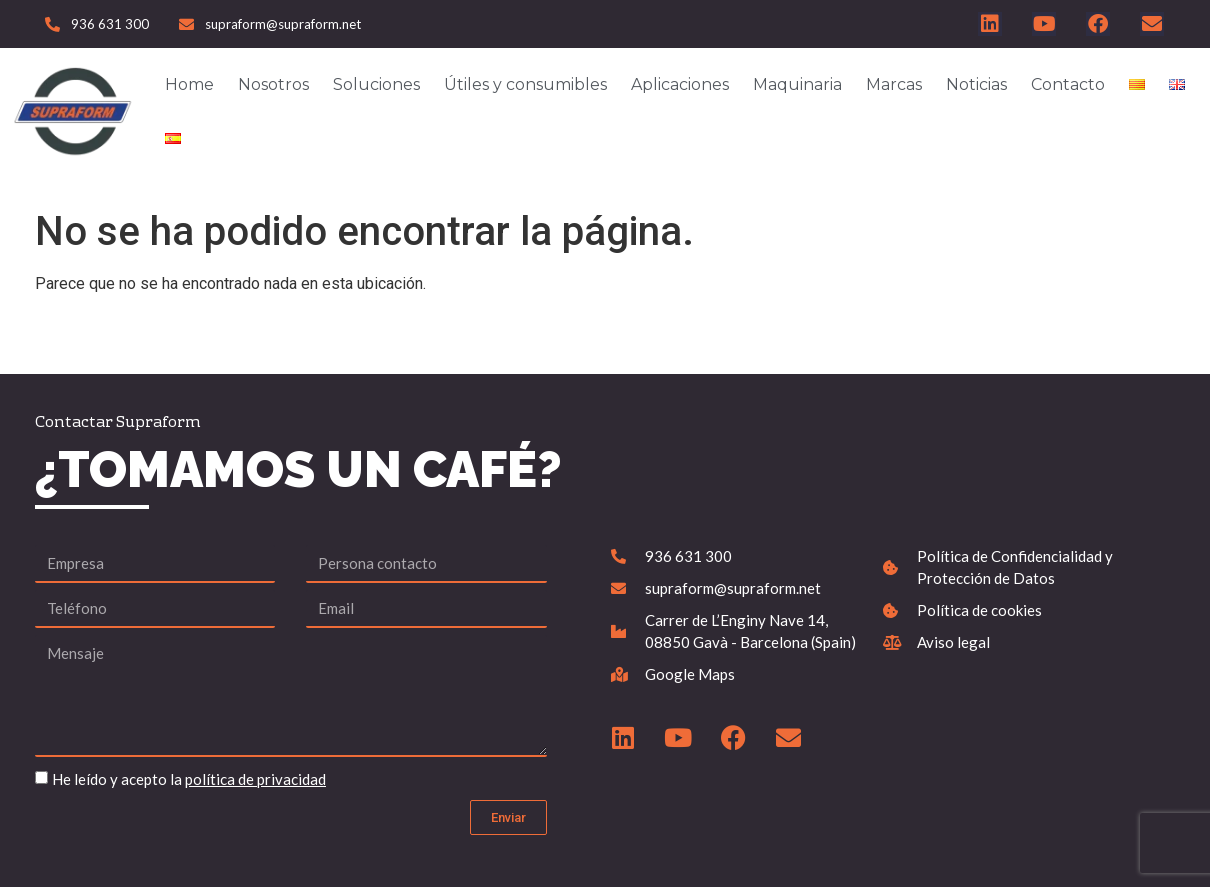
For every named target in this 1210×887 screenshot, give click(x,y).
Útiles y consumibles (525, 84)
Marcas (894, 84)
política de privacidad (255, 779)
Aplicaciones (680, 84)
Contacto (1068, 84)
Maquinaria (797, 84)
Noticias (976, 84)
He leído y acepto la (189, 779)
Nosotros (273, 84)
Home (189, 84)
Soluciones (376, 84)
